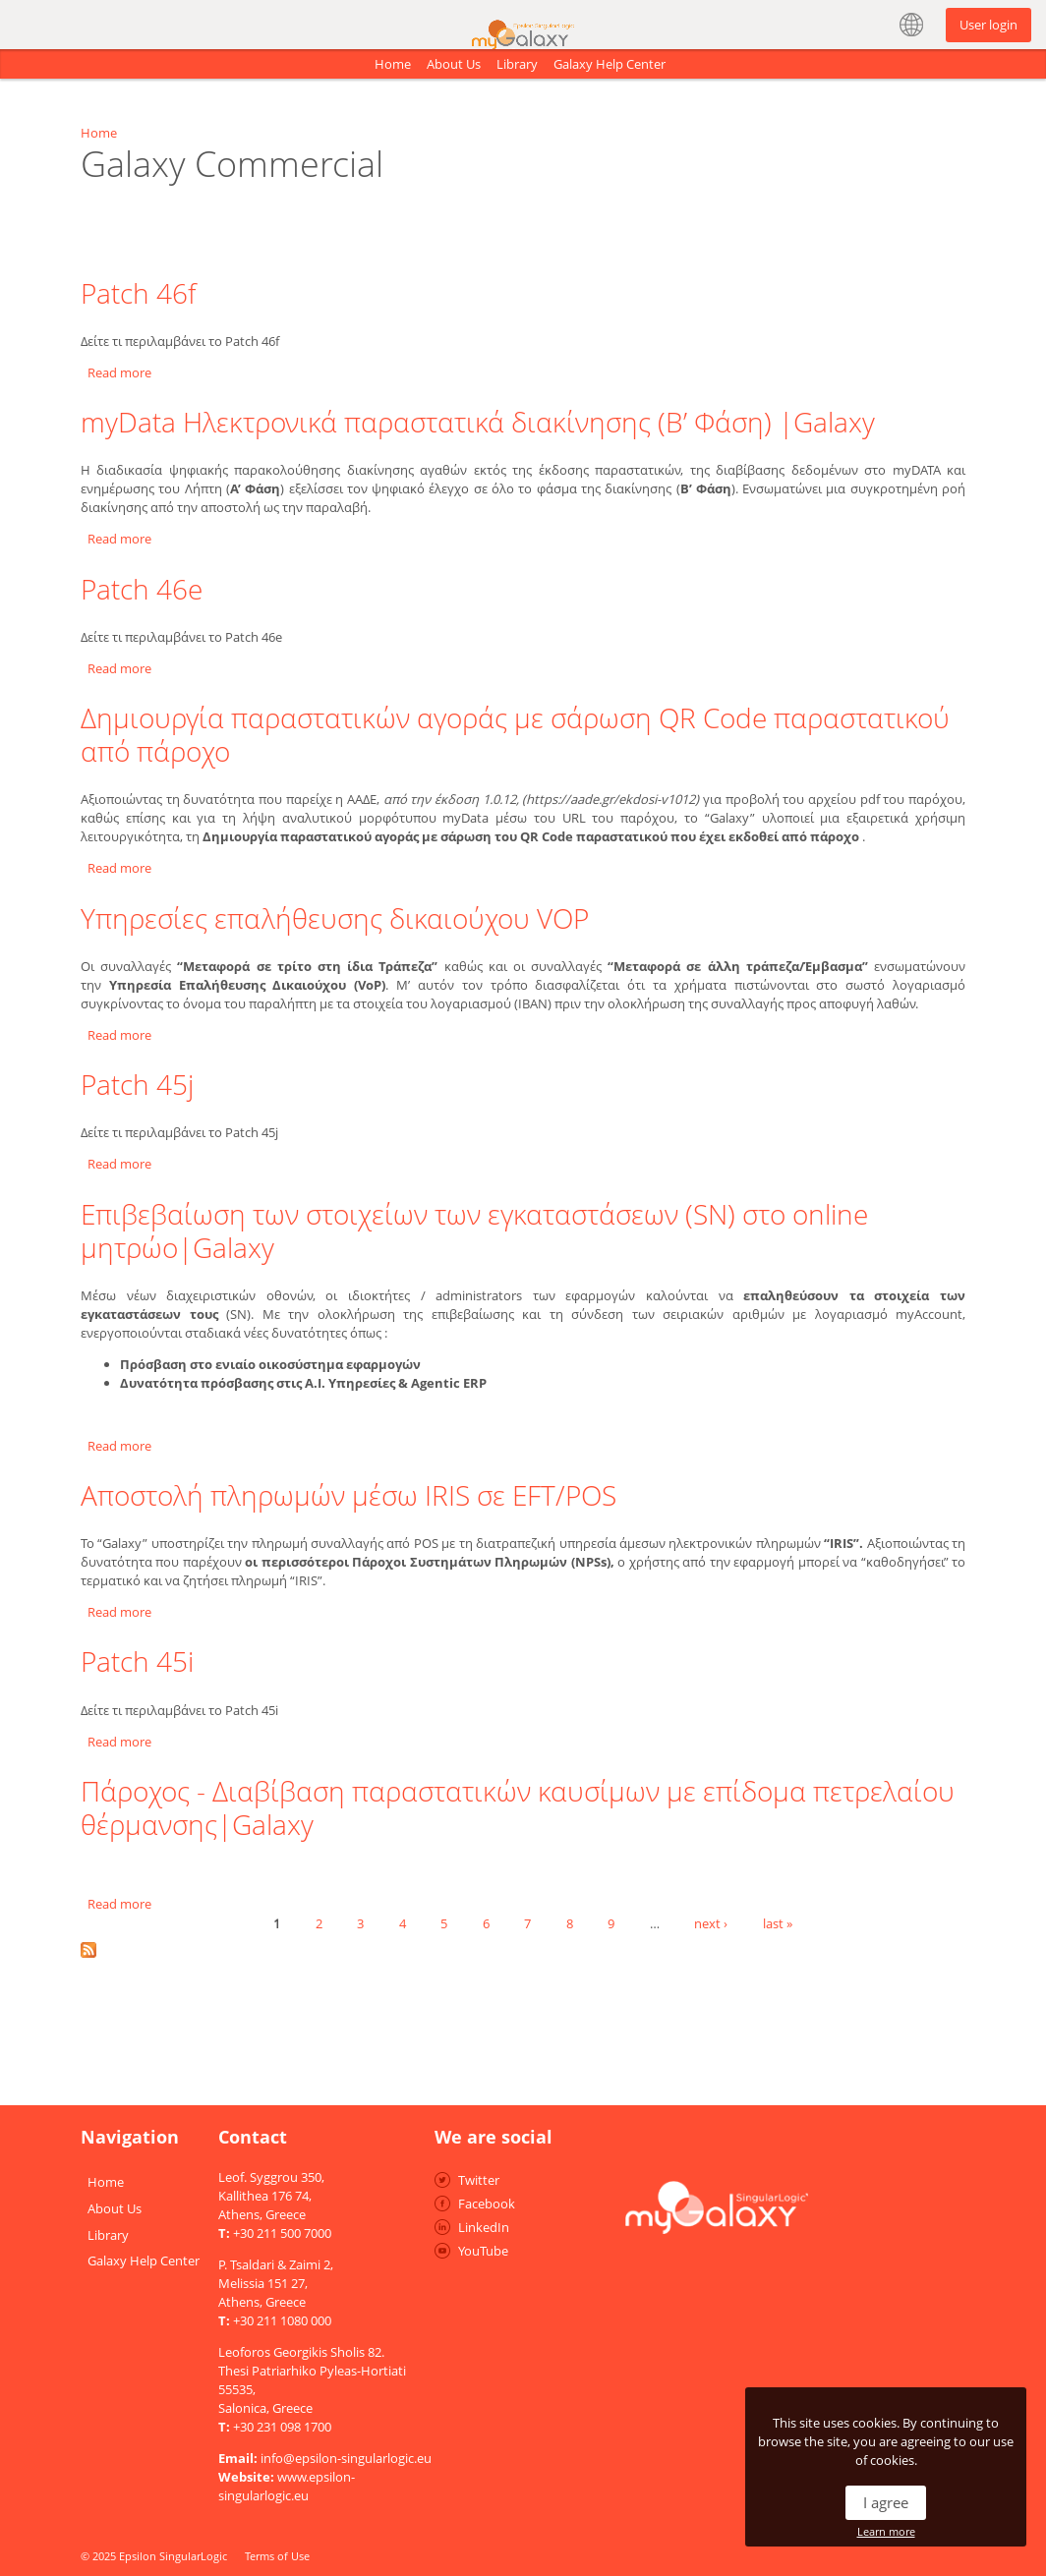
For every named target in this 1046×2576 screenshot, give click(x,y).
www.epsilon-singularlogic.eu (286, 2486)
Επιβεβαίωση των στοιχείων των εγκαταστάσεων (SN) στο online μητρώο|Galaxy (474, 1230)
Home (393, 64)
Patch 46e (142, 588)
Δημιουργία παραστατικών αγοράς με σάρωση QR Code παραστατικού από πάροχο (515, 734)
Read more (119, 372)
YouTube (483, 2251)
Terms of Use (277, 2555)
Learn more (886, 2531)
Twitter (478, 2180)
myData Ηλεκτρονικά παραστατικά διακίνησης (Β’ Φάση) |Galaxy (478, 421)
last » (777, 1922)
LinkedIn (483, 2227)
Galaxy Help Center (609, 64)
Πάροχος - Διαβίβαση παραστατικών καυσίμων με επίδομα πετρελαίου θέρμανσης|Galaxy (518, 1807)
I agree (885, 2502)
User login (988, 24)
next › (710, 1922)
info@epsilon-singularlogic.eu (346, 2458)
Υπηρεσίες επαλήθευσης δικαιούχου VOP (335, 918)
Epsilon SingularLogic (173, 2555)
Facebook (486, 2203)
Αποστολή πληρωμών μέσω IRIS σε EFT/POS (348, 1495)
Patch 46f (138, 293)
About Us (454, 64)
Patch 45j (137, 1084)
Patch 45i (137, 1661)
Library (517, 64)
